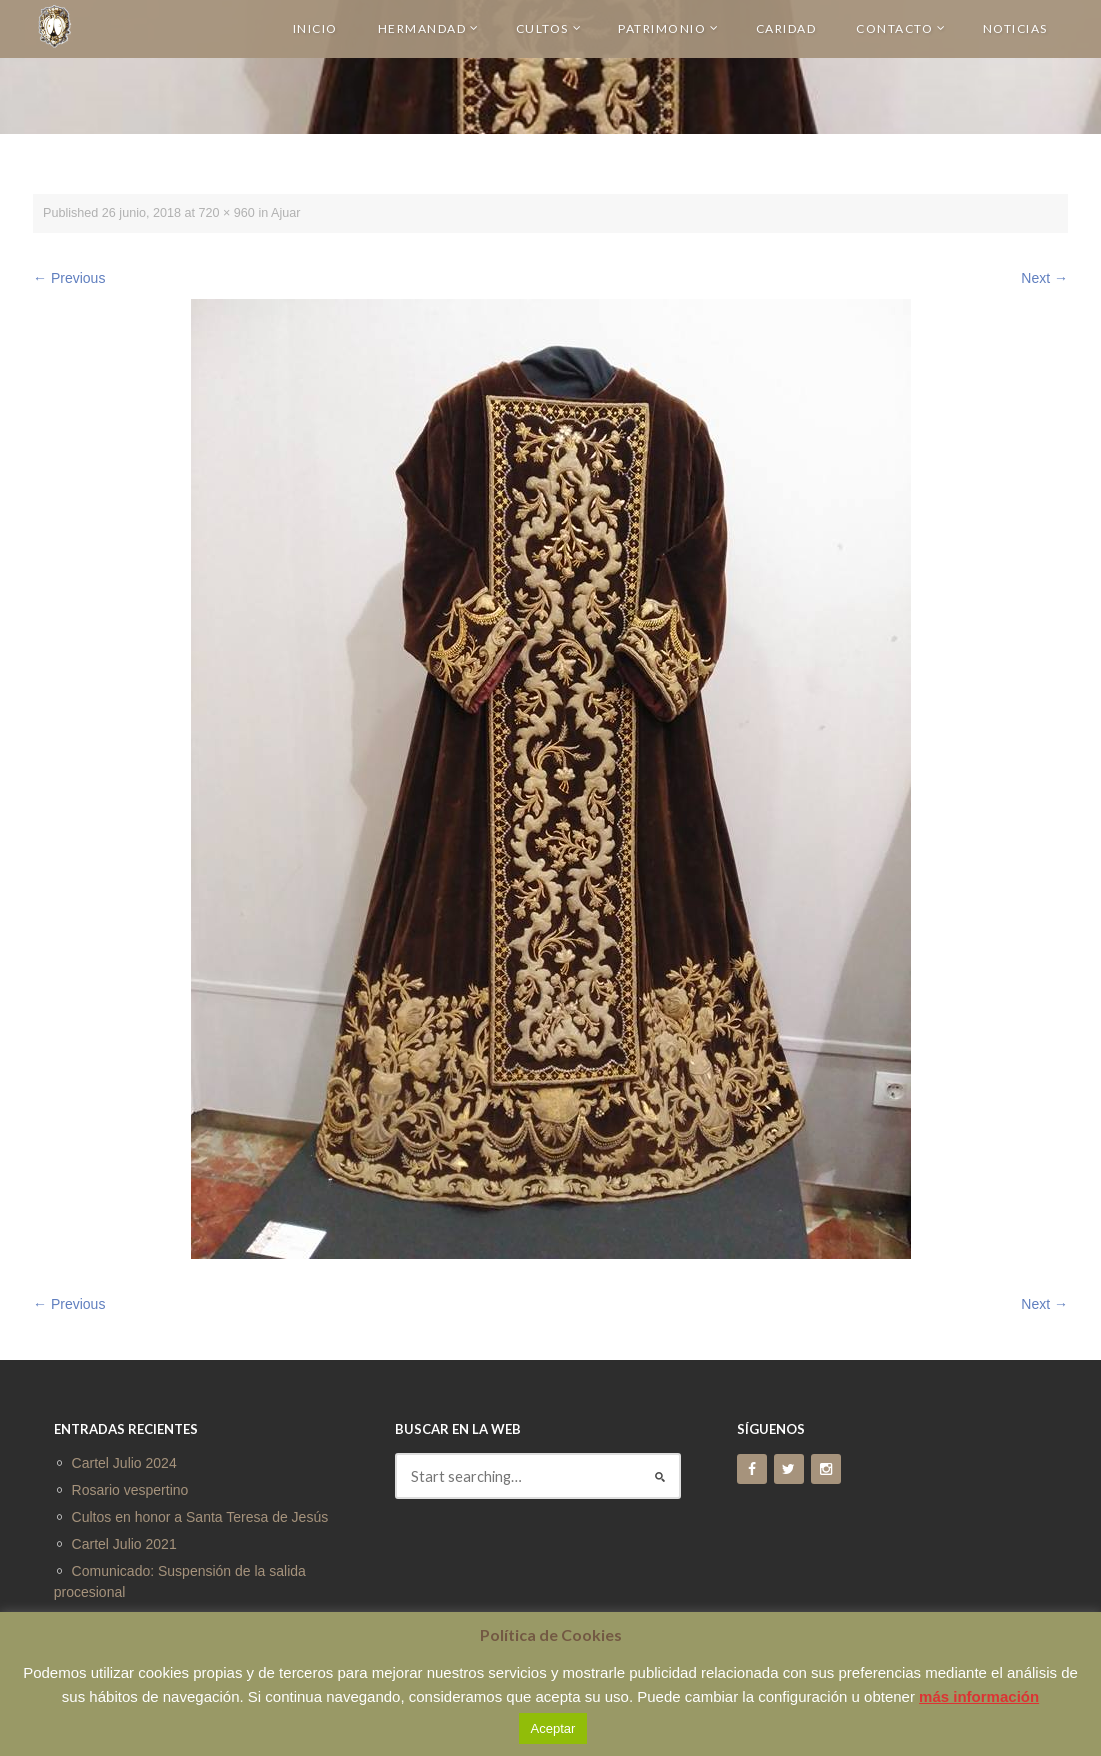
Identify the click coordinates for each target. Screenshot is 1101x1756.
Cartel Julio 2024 (124, 1463)
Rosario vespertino (130, 1490)
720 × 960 (227, 213)
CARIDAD (786, 28)
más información (979, 1696)
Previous (69, 278)
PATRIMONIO (669, 28)
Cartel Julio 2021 (124, 1544)
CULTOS (549, 28)
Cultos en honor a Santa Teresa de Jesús (200, 1517)
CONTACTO (901, 28)
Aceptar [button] (553, 1728)
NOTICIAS (1015, 28)
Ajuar (285, 213)
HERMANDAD (429, 28)
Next (1044, 278)
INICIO (315, 28)
